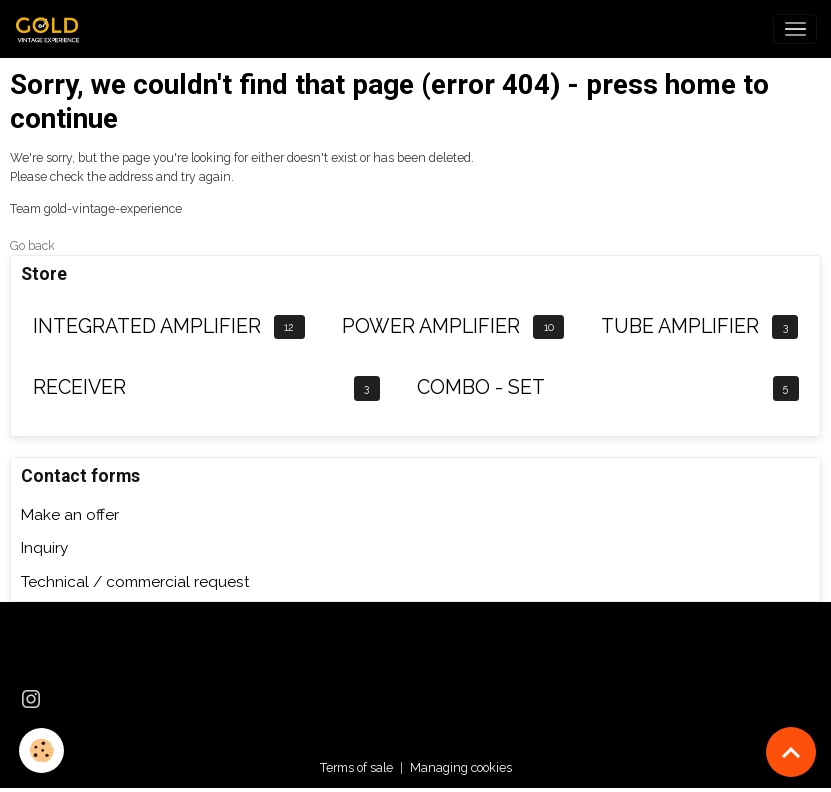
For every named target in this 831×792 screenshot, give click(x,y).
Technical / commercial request (135, 582)
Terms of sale (356, 767)
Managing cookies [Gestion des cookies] (461, 767)
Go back (32, 245)
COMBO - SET (481, 387)
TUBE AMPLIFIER (680, 326)
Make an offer (70, 515)
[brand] (53, 29)
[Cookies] (42, 750)
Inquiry (44, 548)
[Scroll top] (791, 752)
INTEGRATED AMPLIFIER (147, 326)
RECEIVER (79, 387)
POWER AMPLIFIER (431, 326)
